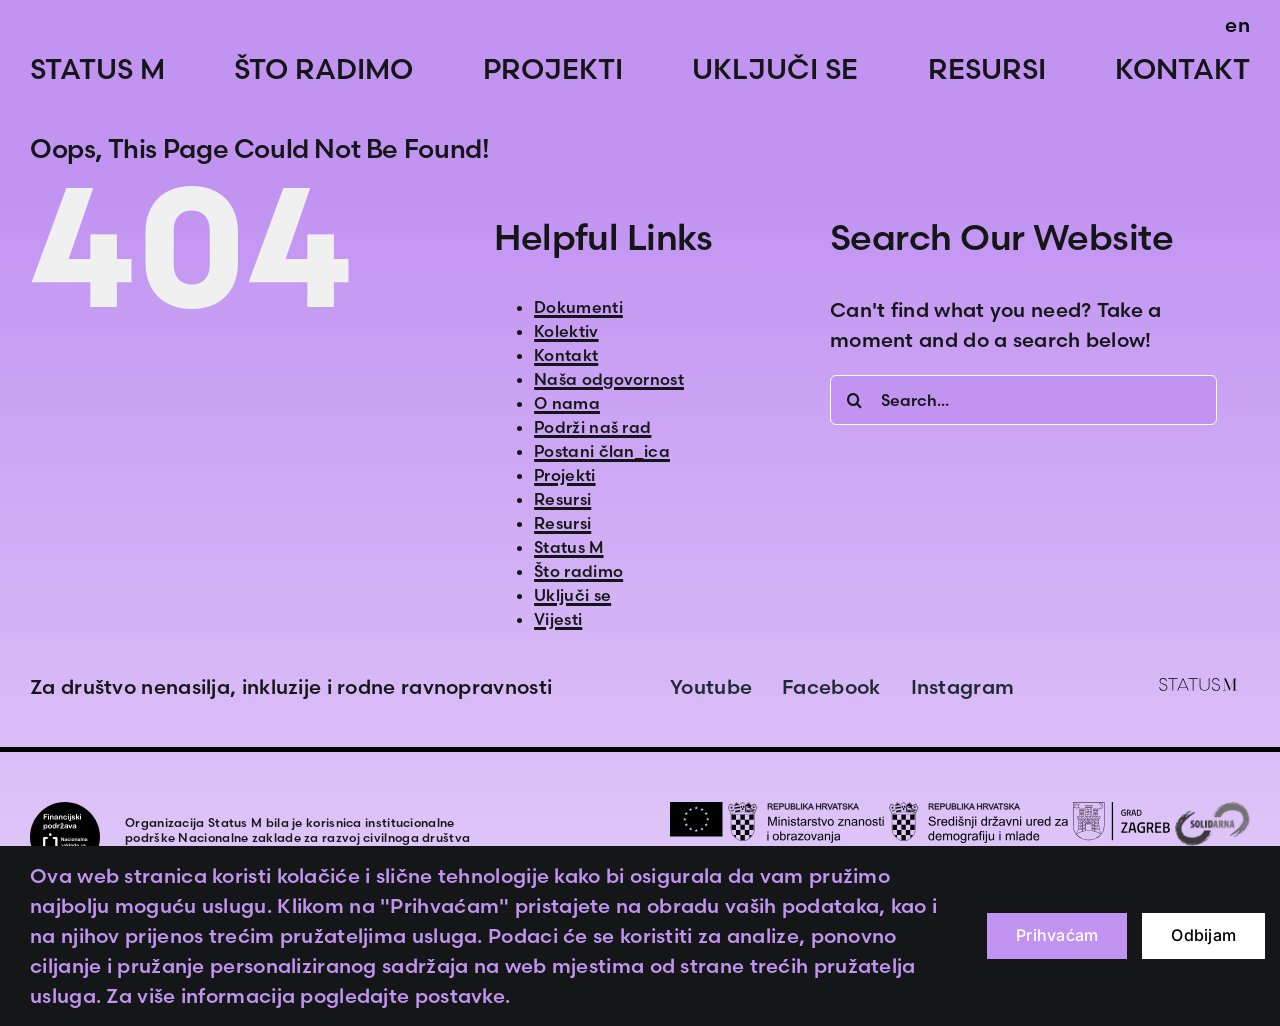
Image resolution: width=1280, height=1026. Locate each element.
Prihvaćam (1057, 935)
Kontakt (566, 355)
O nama (567, 403)
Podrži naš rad (592, 427)
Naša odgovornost (609, 379)
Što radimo (578, 571)
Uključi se (572, 595)
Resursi (562, 499)
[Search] (855, 400)
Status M (568, 547)
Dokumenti (578, 307)
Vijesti (558, 619)
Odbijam (1203, 935)
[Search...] (1023, 400)
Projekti (564, 475)
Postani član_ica (602, 451)
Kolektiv (566, 331)
